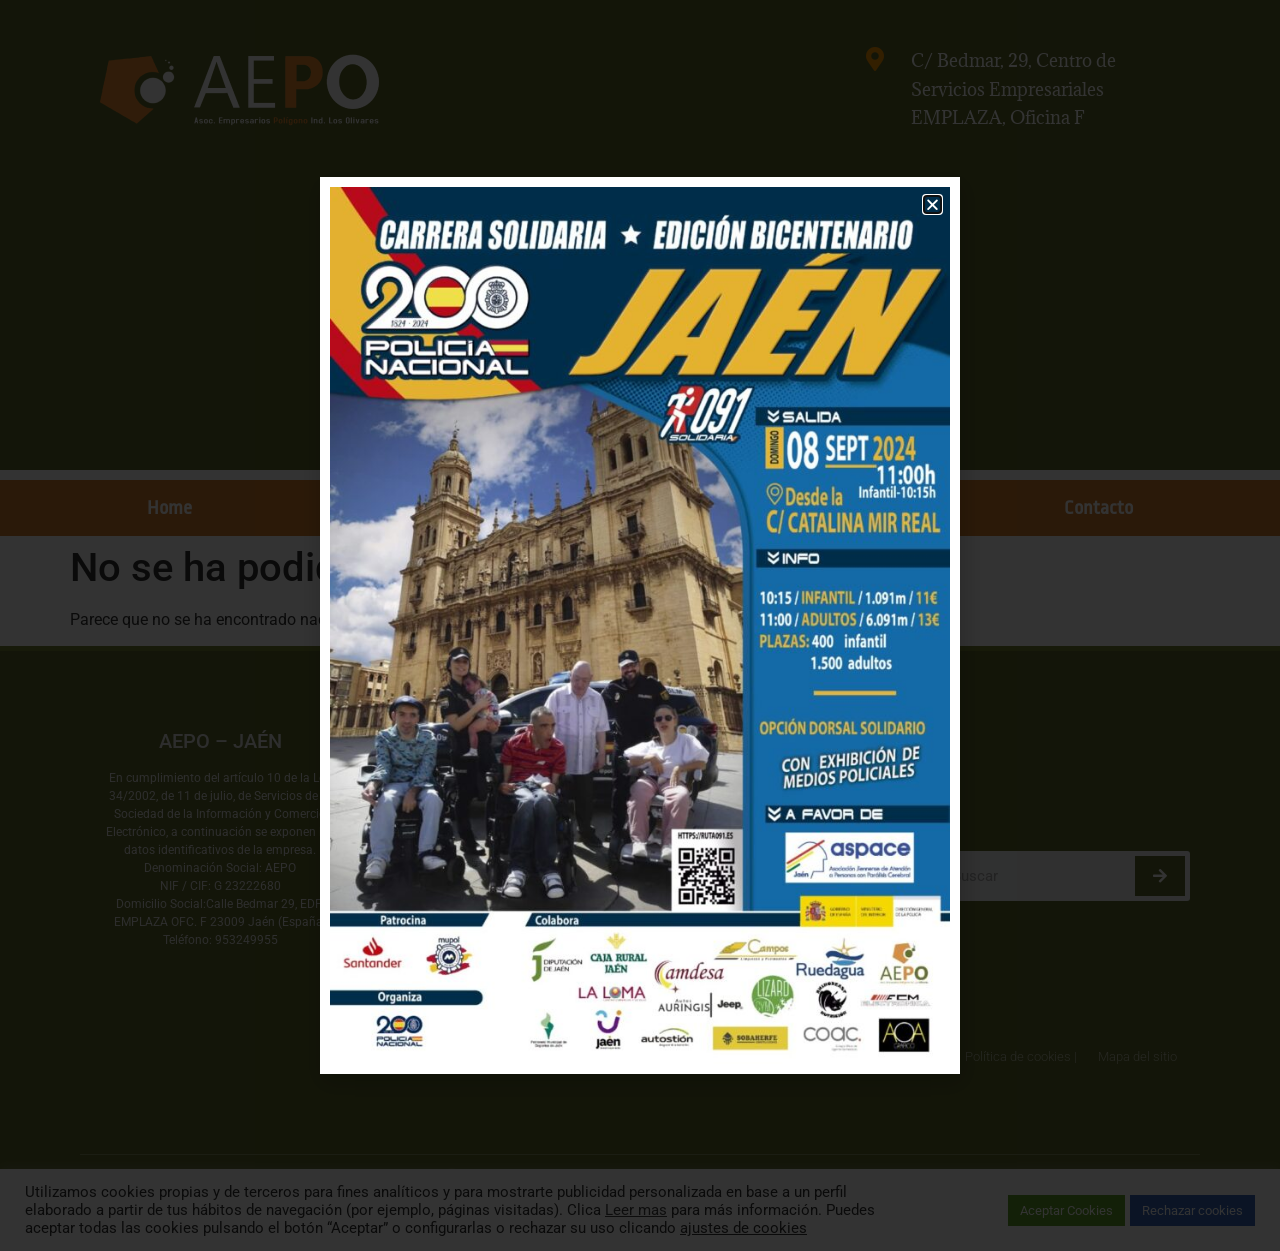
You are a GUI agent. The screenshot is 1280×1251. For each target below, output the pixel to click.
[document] (640, 625)
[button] (932, 204)
